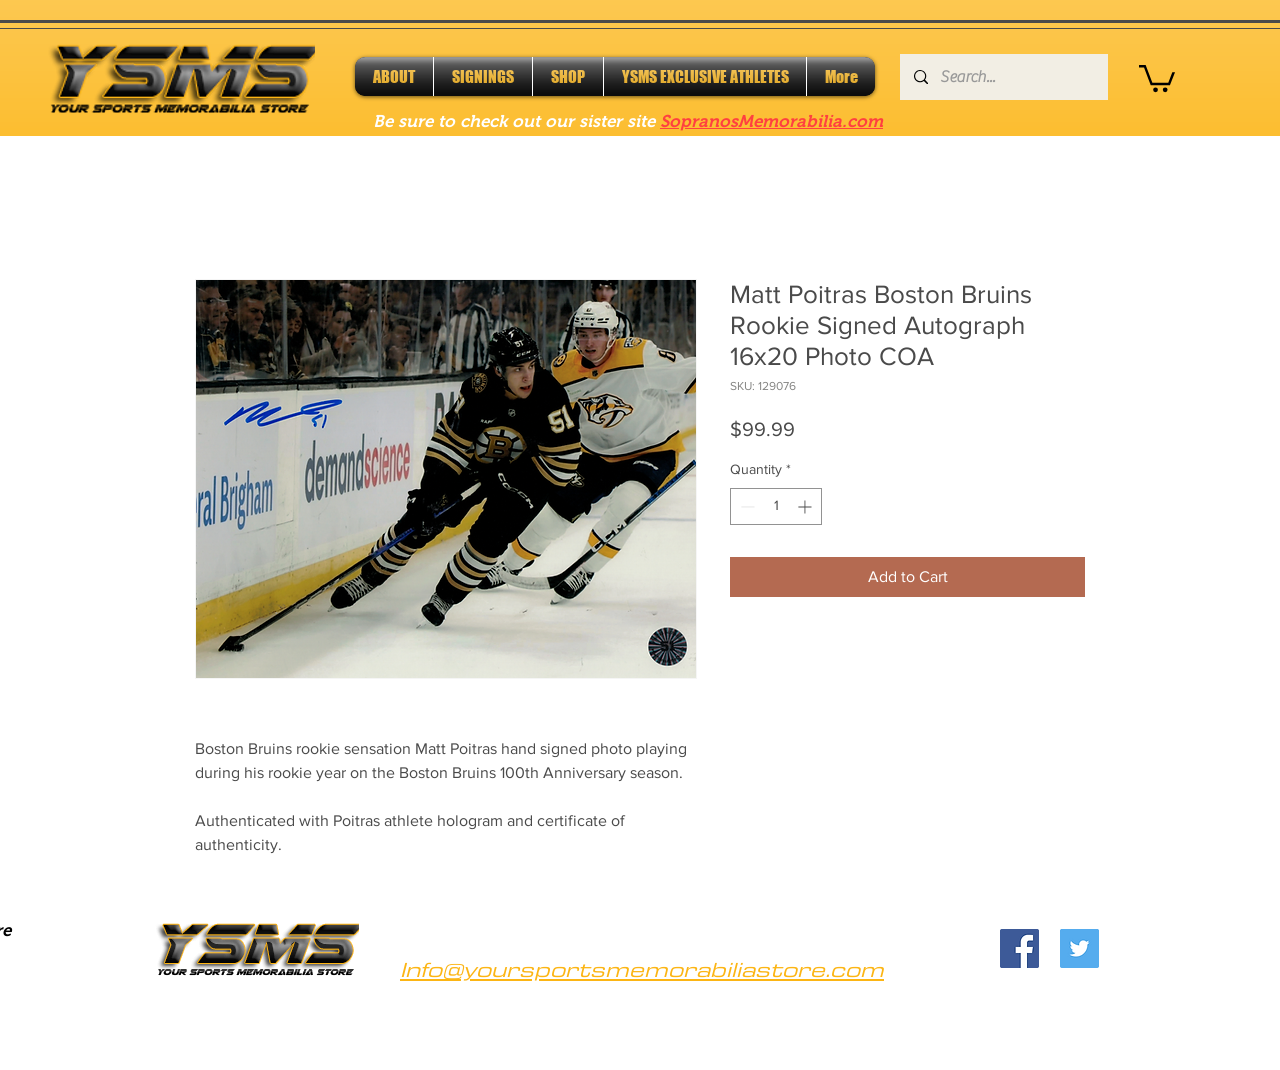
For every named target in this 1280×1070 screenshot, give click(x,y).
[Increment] (806, 506)
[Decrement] (745, 506)
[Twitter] (1079, 948)
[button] (1157, 77)
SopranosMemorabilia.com (771, 121)
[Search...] (1003, 77)
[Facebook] (1019, 948)
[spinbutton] (776, 506)
